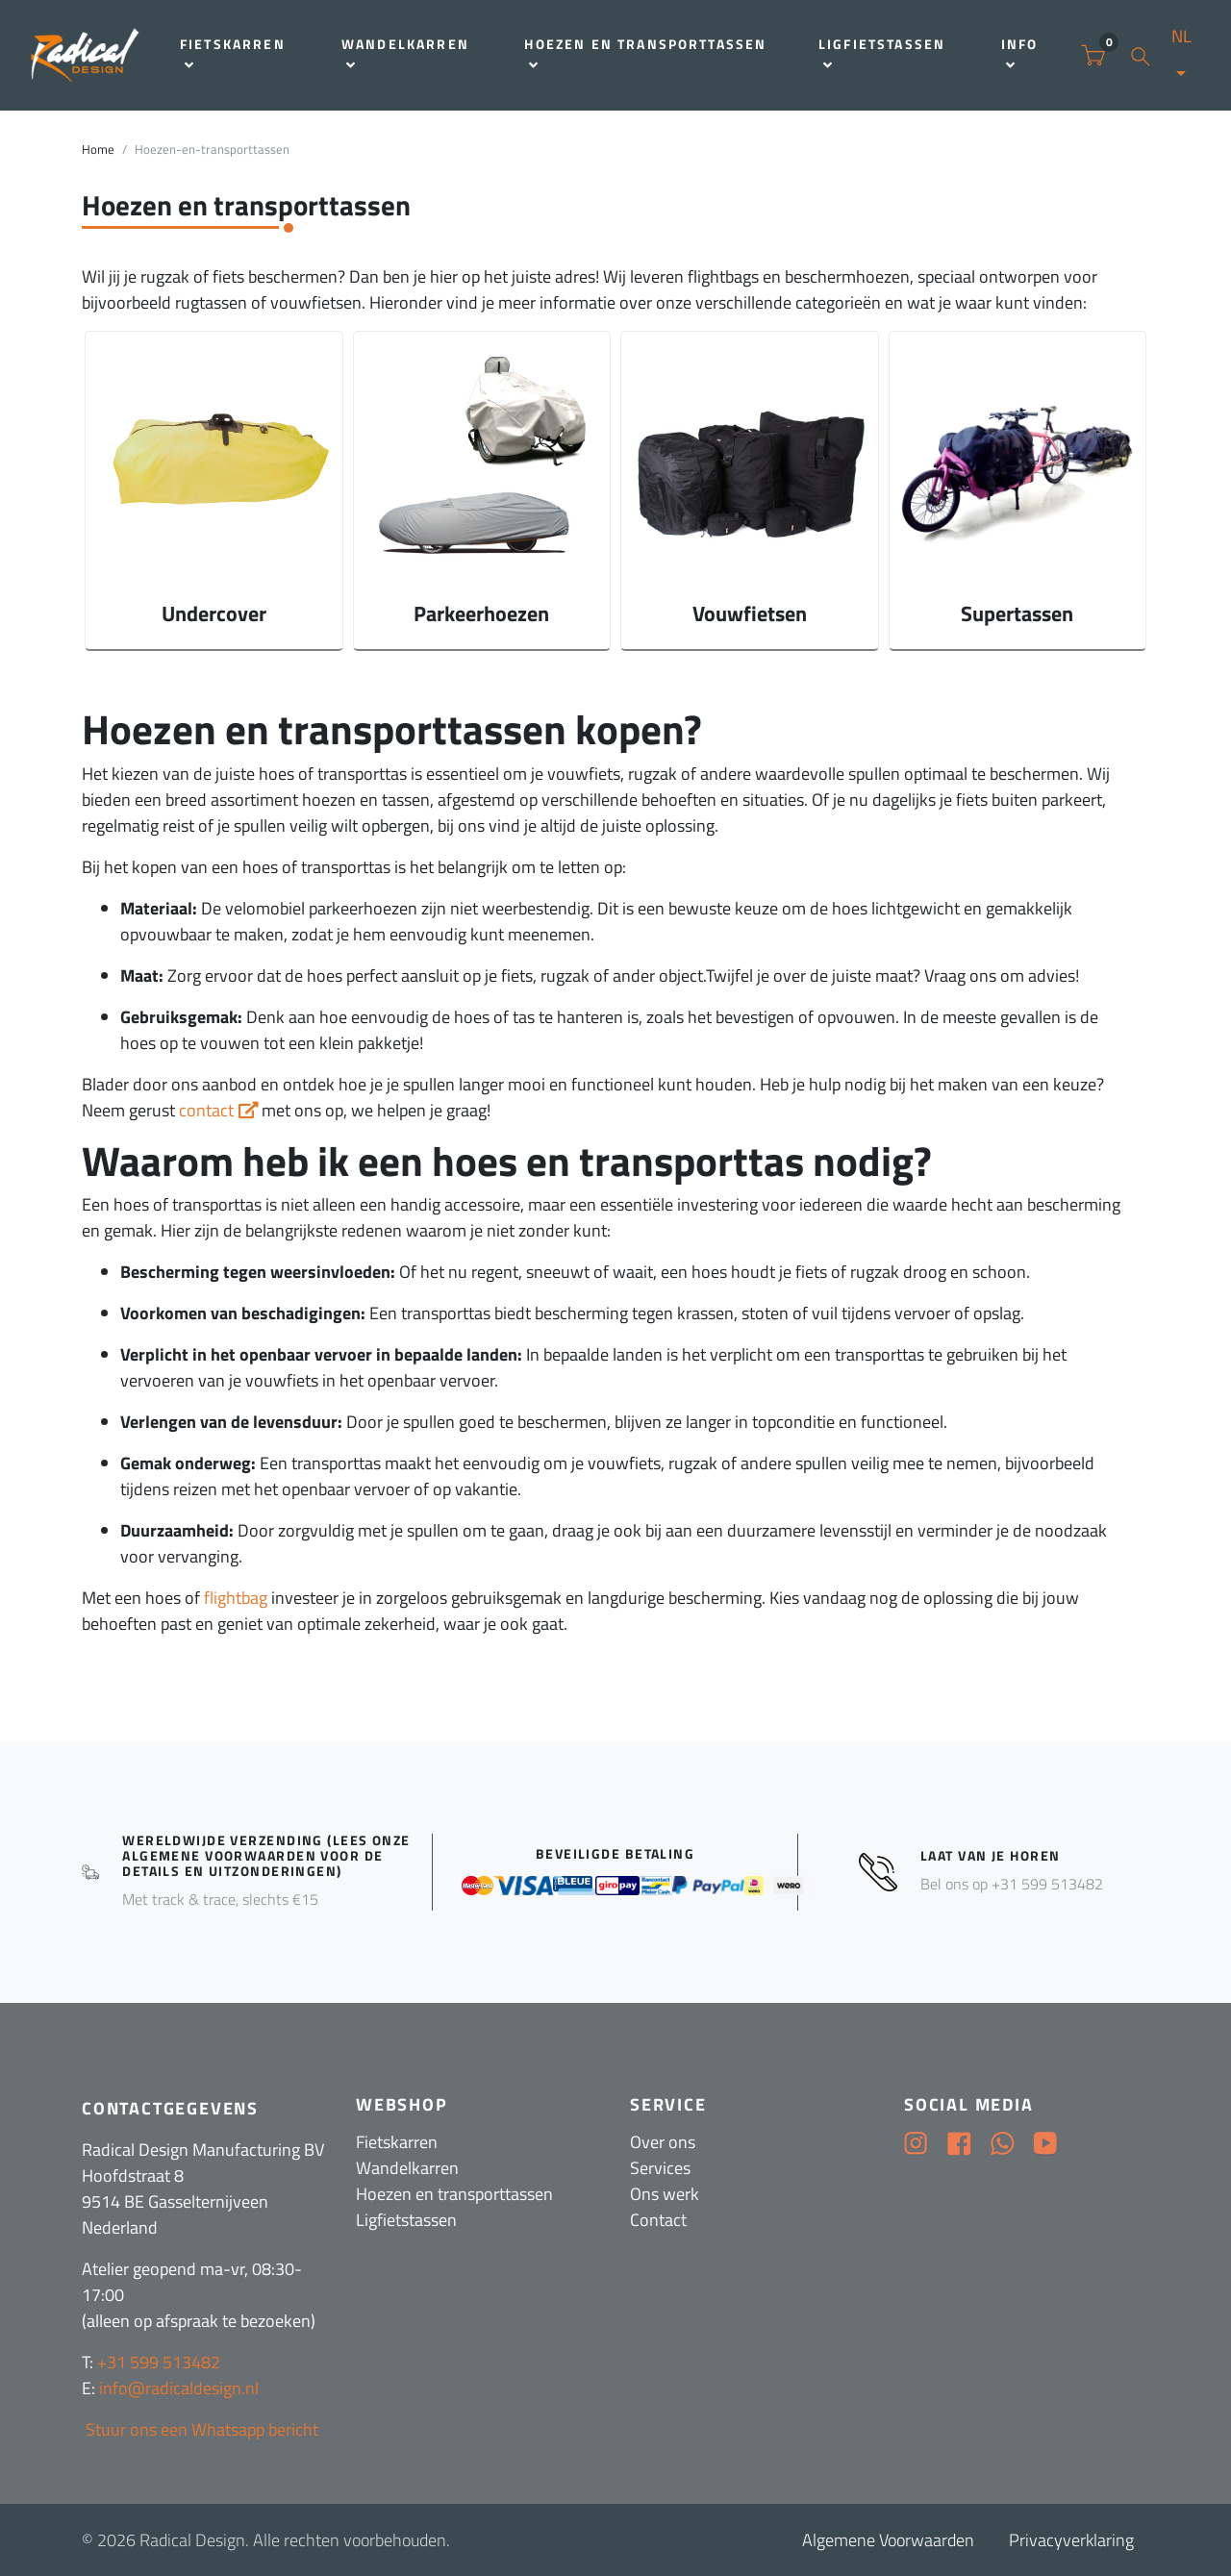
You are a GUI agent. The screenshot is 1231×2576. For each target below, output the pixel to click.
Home (98, 149)
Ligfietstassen (881, 53)
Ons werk (664, 2194)
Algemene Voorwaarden (888, 2540)
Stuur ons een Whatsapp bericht (200, 2429)
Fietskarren (233, 53)
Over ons (662, 2142)
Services (660, 2168)
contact (206, 1110)
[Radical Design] (85, 55)
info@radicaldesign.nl (179, 2388)
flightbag (235, 1598)
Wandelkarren (405, 53)
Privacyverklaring (1071, 2540)
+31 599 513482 (158, 2362)
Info (1020, 53)
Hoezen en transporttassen (645, 53)
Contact (658, 2220)
